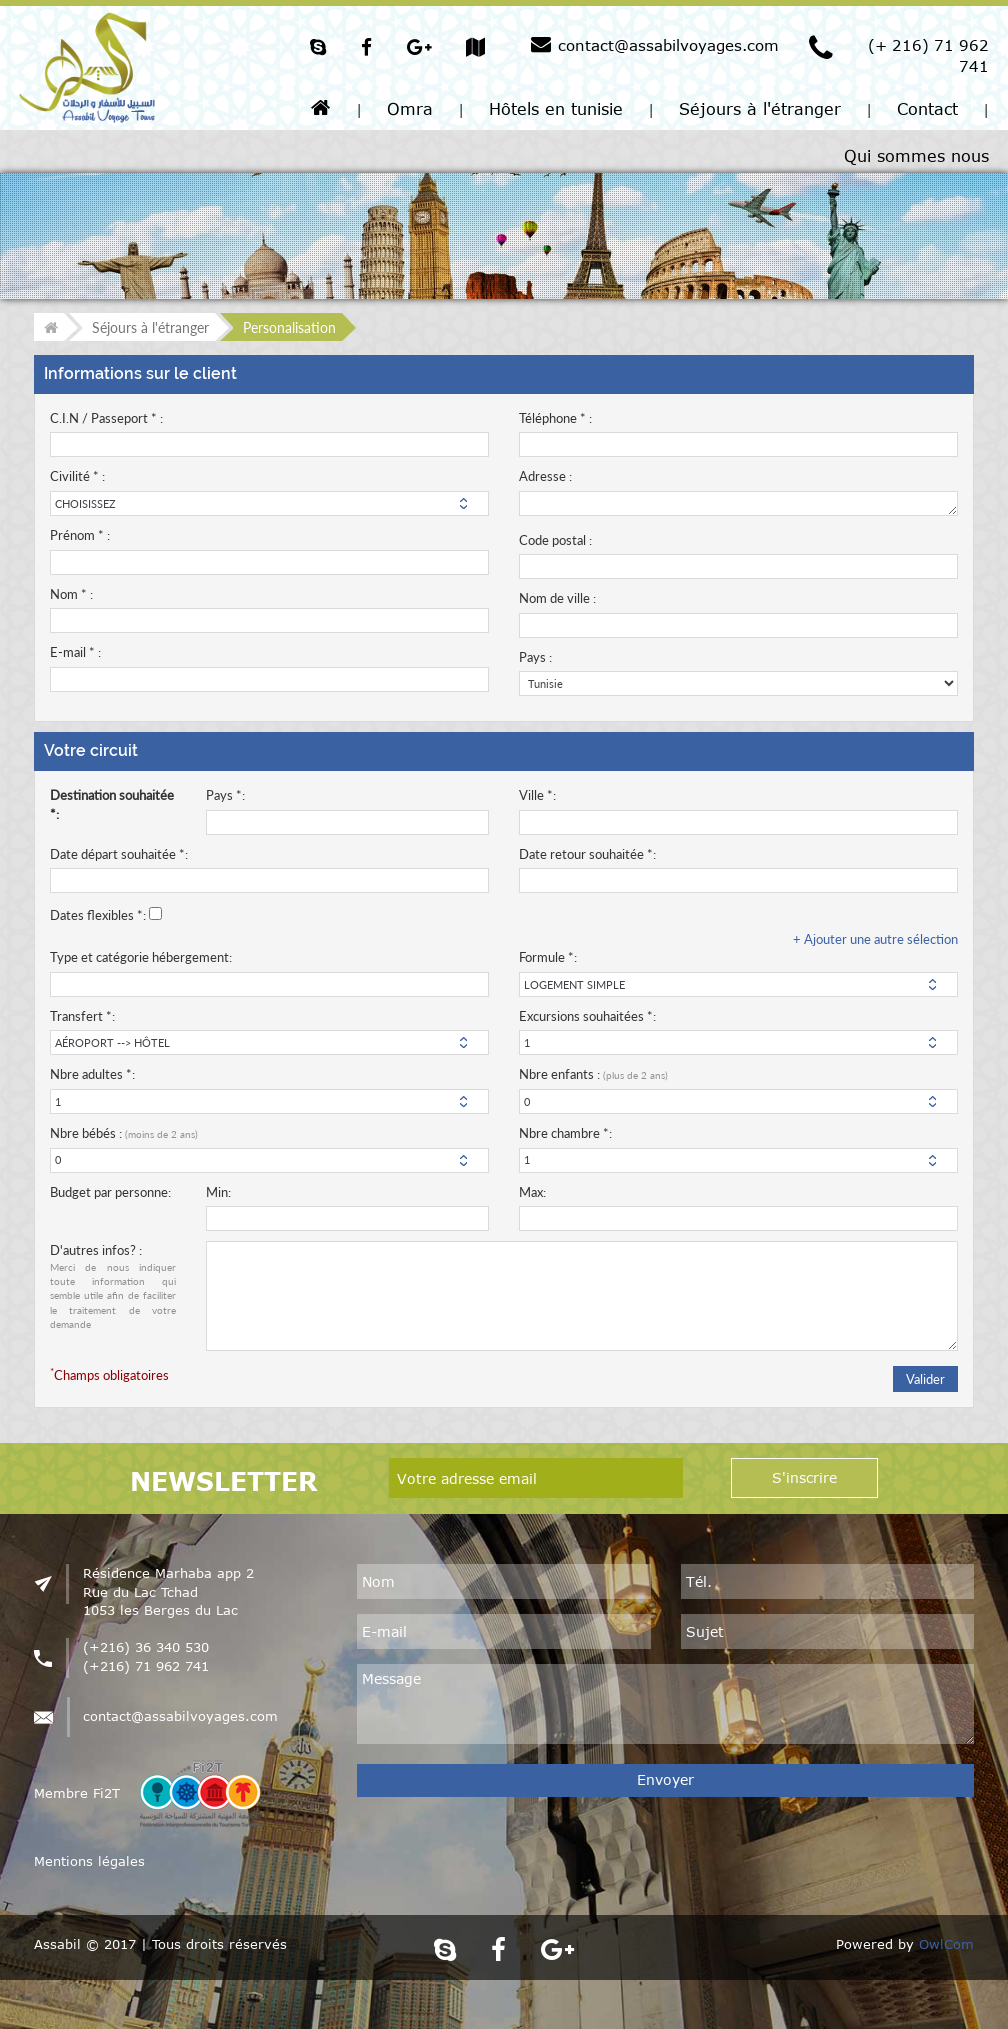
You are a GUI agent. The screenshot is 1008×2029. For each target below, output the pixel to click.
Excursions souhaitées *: (587, 1016)
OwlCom (946, 1944)
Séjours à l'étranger (760, 109)
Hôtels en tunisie (556, 109)
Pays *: (225, 795)
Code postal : (555, 540)
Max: (532, 1192)
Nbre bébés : (124, 1133)
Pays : (535, 657)
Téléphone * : (555, 418)
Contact (927, 109)
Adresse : (545, 476)
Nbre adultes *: (92, 1074)
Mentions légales (89, 1861)
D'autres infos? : (113, 1286)
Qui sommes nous (916, 156)
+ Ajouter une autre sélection (875, 939)
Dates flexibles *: (98, 915)
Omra (410, 109)
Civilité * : (77, 476)
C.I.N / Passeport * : (106, 418)
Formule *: (548, 957)
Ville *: (537, 795)
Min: (218, 1192)
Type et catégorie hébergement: (141, 957)
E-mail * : (75, 652)
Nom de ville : (557, 598)
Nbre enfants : (593, 1074)
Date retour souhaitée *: (587, 854)
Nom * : (71, 594)
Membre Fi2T (77, 1793)
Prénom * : (80, 535)
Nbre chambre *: (565, 1133)
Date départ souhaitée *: (119, 854)
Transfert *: (82, 1016)
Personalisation (289, 327)
